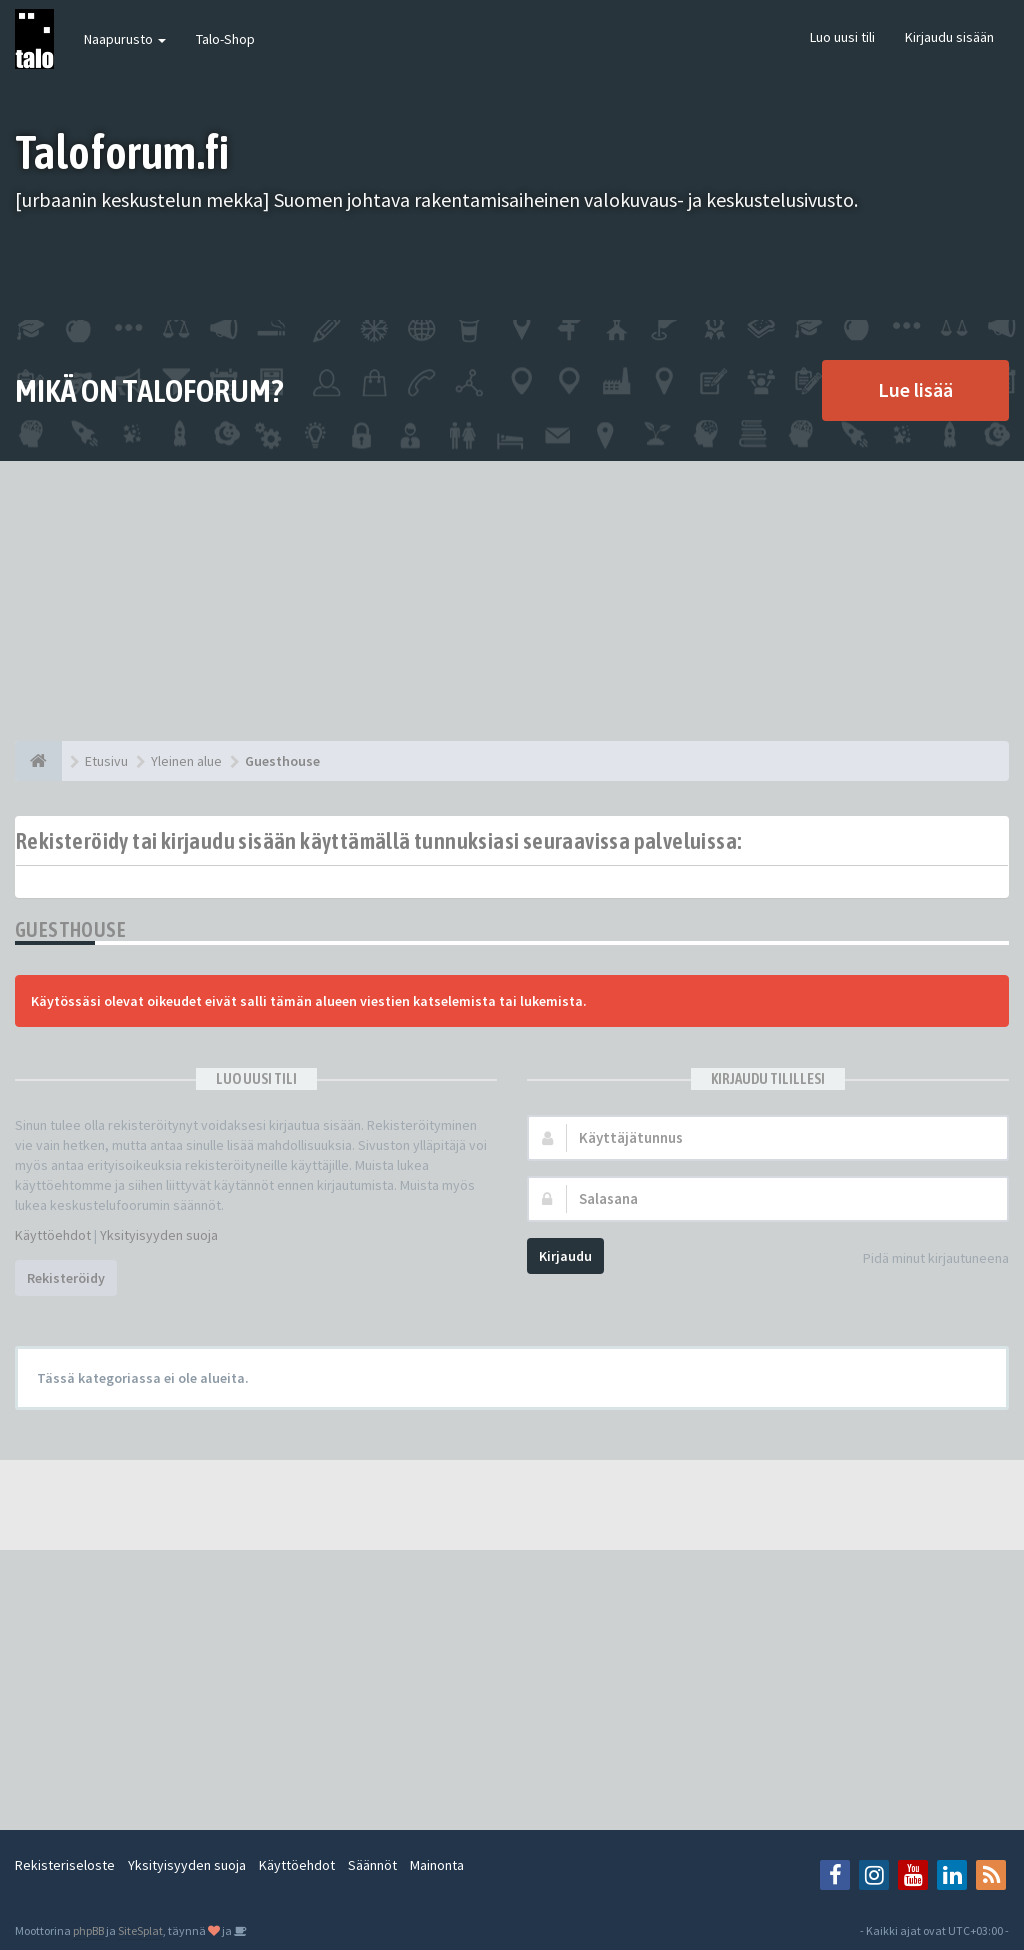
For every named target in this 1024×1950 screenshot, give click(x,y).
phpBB (88, 1930)
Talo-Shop (225, 39)
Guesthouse (70, 929)
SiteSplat (140, 1930)
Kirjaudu (565, 1256)
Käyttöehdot (53, 1235)
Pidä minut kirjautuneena (925, 1259)
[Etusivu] (38, 761)
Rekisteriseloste (65, 1865)
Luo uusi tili (842, 37)
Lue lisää (915, 389)
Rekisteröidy (66, 1278)
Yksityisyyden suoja (159, 1235)
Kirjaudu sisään (949, 37)
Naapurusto (125, 39)
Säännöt (372, 1865)
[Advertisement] (512, 601)
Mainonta (437, 1865)
